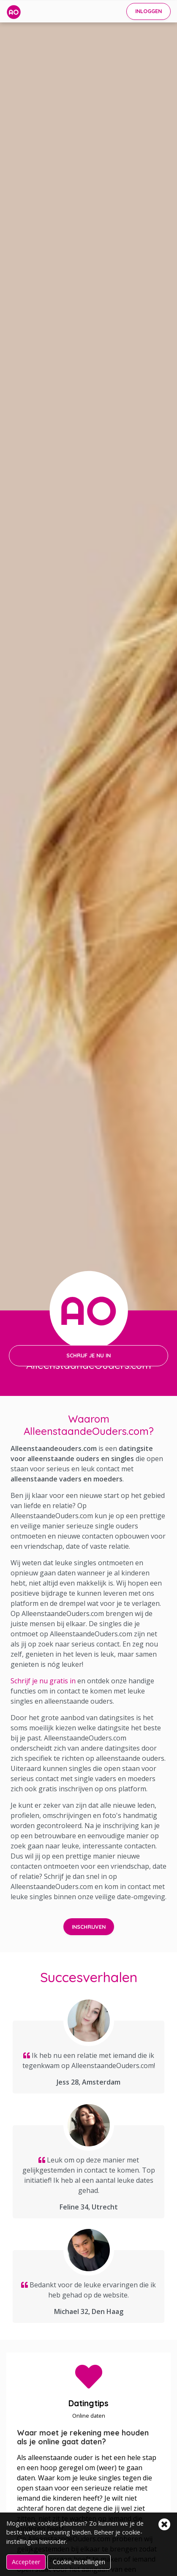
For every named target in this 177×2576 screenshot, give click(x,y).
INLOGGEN (148, 11)
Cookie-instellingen (79, 2562)
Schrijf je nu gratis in (43, 1680)
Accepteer (26, 2562)
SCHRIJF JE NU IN (88, 1355)
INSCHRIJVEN (89, 1926)
